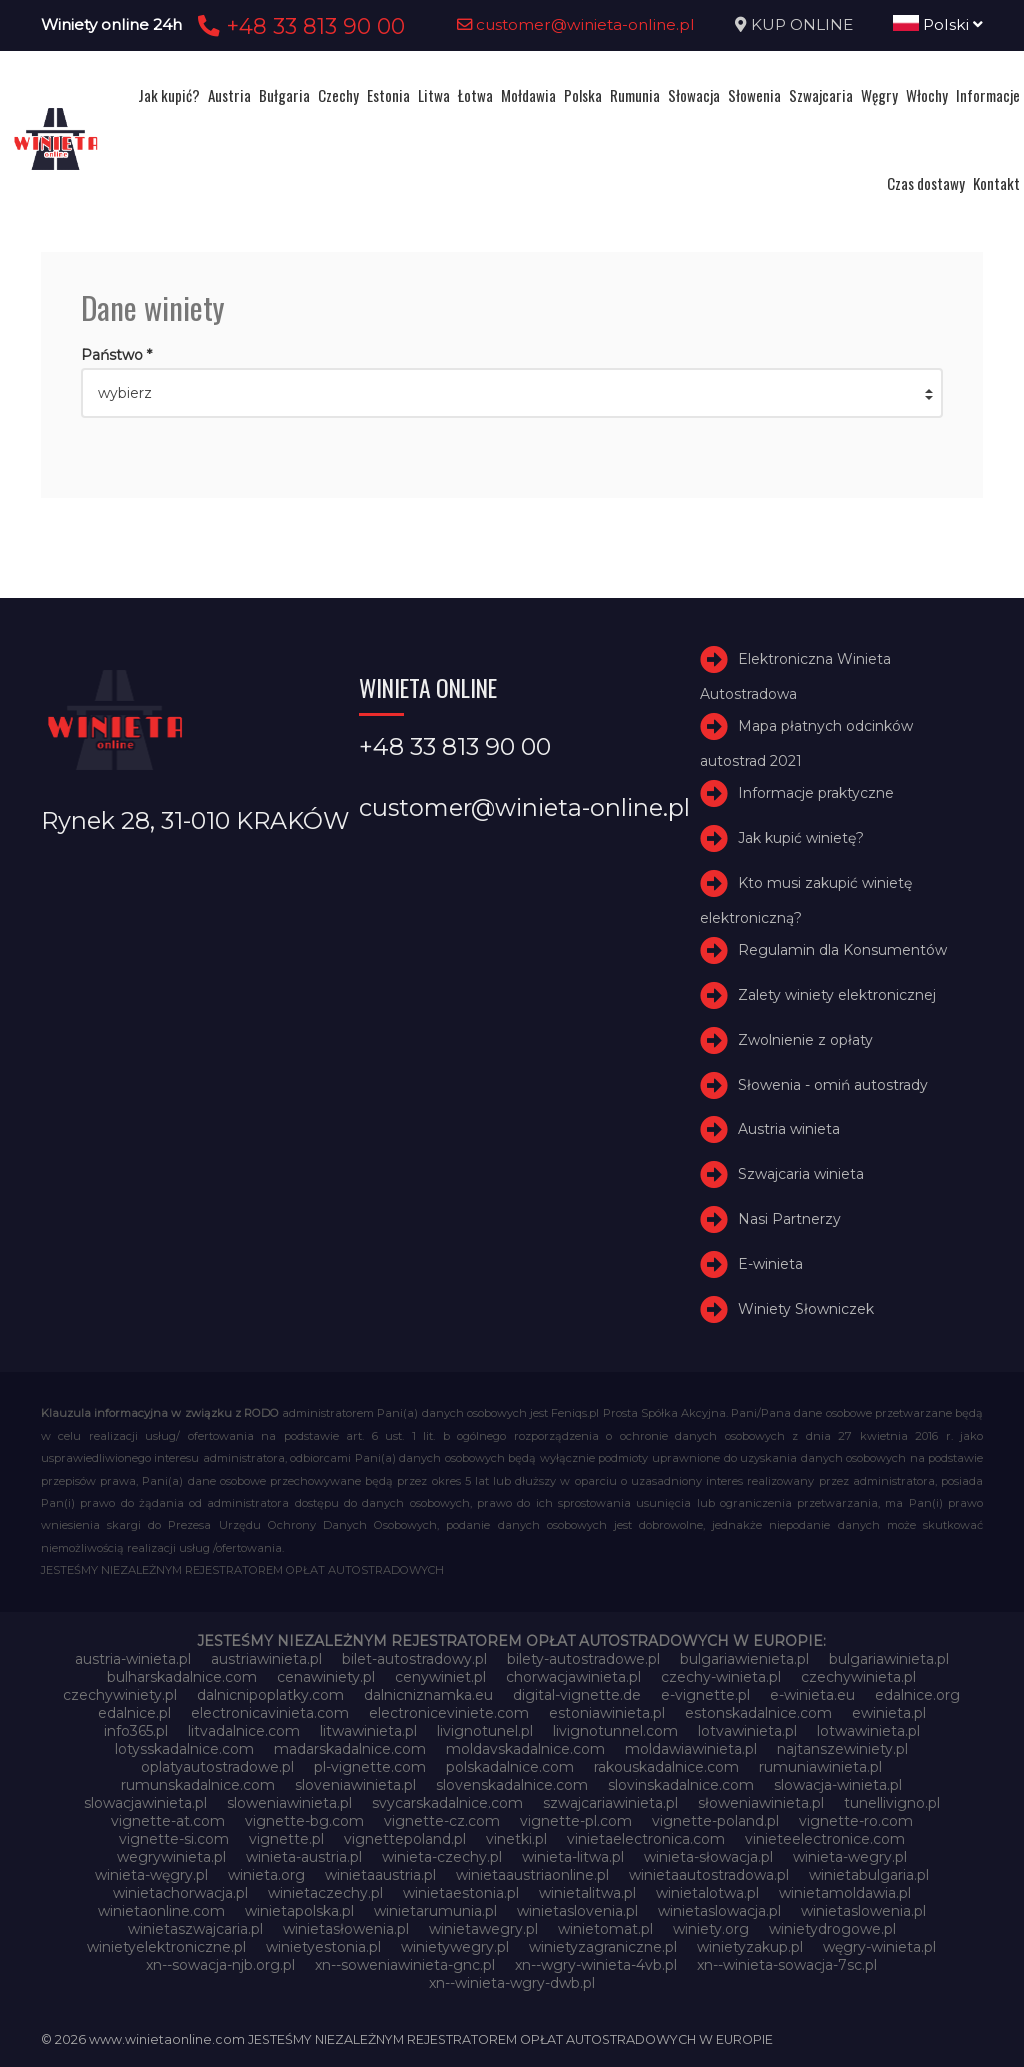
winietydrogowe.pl (832, 1929)
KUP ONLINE (802, 24)
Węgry (879, 95)
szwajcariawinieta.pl (610, 1803)
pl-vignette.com (370, 1767)
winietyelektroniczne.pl (166, 1947)
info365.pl (136, 1731)
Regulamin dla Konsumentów (842, 950)
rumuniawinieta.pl (820, 1767)
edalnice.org (917, 1695)
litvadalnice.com (244, 1731)
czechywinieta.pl (858, 1677)
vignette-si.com (174, 1839)
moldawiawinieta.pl (691, 1749)
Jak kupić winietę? (801, 838)
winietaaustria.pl (380, 1875)
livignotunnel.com (615, 1731)
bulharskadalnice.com (182, 1677)
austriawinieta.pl (266, 1659)
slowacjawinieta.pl (145, 1803)
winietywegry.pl (455, 1947)
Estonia (388, 95)
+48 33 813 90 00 (298, 26)
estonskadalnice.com (758, 1713)
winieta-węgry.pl (151, 1875)
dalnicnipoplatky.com (270, 1695)
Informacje (988, 95)
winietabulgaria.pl (869, 1875)
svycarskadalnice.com (447, 1803)
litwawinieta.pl (368, 1731)
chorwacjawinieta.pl (573, 1677)
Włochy (927, 95)
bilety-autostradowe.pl (583, 1659)
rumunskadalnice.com (198, 1785)
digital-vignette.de (577, 1695)
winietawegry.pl (483, 1929)
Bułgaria (284, 95)
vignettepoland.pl (405, 1839)
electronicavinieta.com (270, 1713)
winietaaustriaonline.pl (532, 1875)
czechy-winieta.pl (721, 1677)
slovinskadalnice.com (681, 1785)
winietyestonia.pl (323, 1947)
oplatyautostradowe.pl (217, 1767)
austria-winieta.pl (133, 1659)
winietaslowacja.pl (719, 1911)
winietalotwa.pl (707, 1893)
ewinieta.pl (889, 1713)
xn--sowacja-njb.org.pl (220, 1965)
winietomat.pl (605, 1929)
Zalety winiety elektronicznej (837, 995)
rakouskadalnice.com (666, 1767)
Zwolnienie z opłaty (805, 1040)
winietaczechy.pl (325, 1893)
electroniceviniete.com (449, 1713)
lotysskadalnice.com (184, 1749)
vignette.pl (286, 1839)
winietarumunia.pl (435, 1911)
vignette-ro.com (856, 1821)
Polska (583, 95)
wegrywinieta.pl (171, 1857)
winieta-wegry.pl (850, 1857)
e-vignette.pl (705, 1695)
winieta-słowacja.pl (708, 1857)
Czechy (338, 95)
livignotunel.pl (485, 1731)
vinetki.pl (516, 1839)
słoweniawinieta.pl (761, 1803)
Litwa (434, 95)
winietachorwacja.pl (180, 1893)
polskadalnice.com (510, 1767)
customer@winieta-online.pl (576, 24)
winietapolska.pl (299, 1911)
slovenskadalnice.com (512, 1785)
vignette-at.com (168, 1821)
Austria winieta (789, 1129)
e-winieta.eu (812, 1695)
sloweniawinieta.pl (289, 1803)
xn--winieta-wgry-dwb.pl (512, 1983)
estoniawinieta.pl (607, 1713)
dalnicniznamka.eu (428, 1695)
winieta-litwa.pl (573, 1857)
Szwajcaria (821, 95)
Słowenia (754, 95)
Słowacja (694, 95)
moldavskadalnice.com (525, 1749)
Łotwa (475, 95)
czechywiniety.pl (120, 1695)
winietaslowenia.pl (863, 1911)
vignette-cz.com (442, 1821)
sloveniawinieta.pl (355, 1785)
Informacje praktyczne (816, 793)
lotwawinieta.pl (868, 1731)
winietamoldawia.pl (845, 1893)
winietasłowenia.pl (346, 1929)
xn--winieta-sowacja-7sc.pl (787, 1965)
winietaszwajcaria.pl (195, 1929)
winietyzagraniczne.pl (603, 1947)
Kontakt (996, 183)
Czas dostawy (926, 183)
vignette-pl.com (576, 1821)
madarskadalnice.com (350, 1749)
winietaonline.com (161, 1911)
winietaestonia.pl (461, 1893)
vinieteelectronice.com (825, 1839)
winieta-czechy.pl (442, 1857)
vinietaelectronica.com (646, 1839)
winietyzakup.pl (750, 1947)
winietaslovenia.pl (577, 1911)
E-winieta (770, 1264)
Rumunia (635, 95)
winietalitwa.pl (587, 1893)
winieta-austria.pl (304, 1857)
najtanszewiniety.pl (842, 1749)
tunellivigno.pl (892, 1803)
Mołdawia (528, 95)
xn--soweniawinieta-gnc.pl (405, 1965)
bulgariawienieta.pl (744, 1659)
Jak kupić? (169, 95)
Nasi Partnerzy (789, 1219)
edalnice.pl (134, 1713)
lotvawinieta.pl (747, 1731)
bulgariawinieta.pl (889, 1659)
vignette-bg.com (304, 1821)
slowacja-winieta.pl (838, 1785)
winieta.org (266, 1875)
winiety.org (711, 1929)
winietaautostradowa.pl (709, 1875)
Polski (938, 24)
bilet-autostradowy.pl (414, 1659)
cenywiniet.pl (440, 1677)
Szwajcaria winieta (801, 1174)
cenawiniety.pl (326, 1677)
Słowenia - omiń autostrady (833, 1085)
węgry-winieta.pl (879, 1947)
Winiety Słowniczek (806, 1309)
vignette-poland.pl (715, 1821)
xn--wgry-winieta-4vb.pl (596, 1965)
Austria (229, 95)
